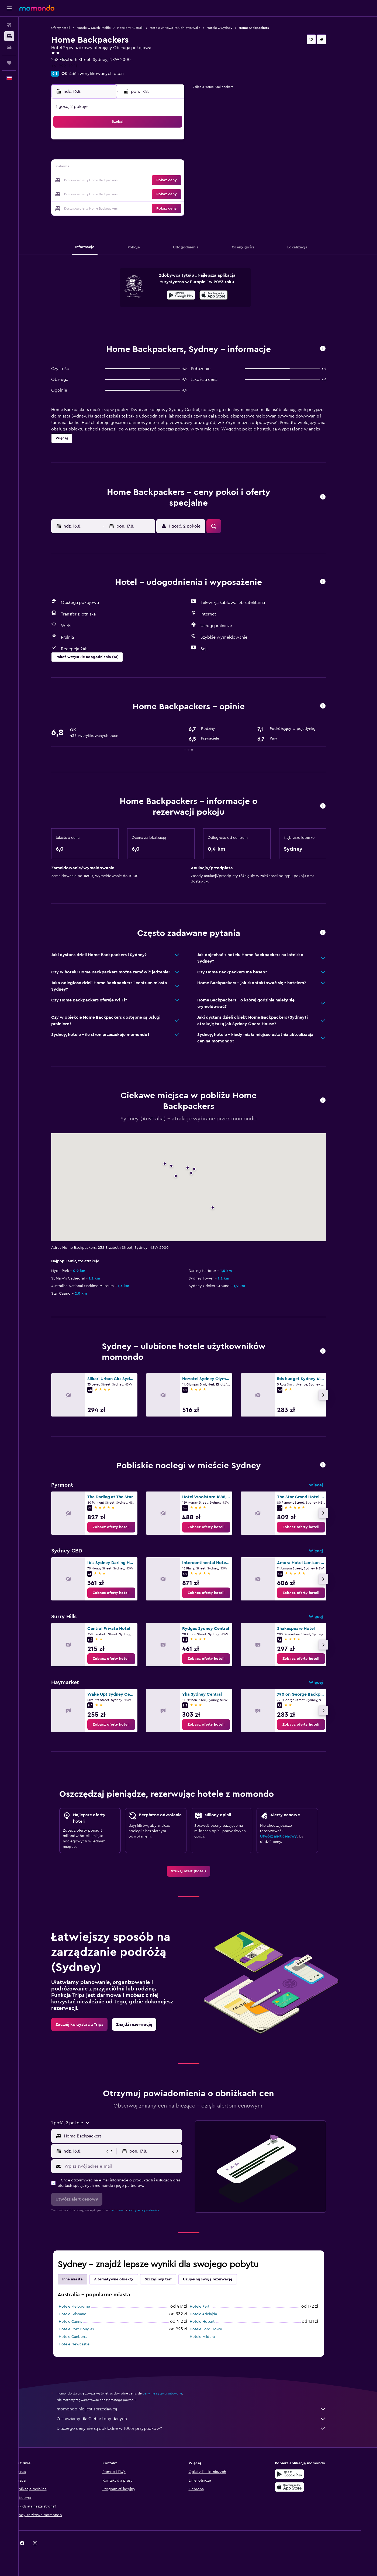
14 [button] (154, 168)
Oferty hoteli (69, 27)
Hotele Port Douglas (85, 2329)
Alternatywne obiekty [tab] (123, 2279)
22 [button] (166, 181)
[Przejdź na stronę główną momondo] (36, 8)
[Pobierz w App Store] (223, 296)
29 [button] (166, 193)
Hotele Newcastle (83, 2344)
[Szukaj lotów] (9, 24)
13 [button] (141, 168)
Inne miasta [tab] (81, 2279)
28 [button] (153, 193)
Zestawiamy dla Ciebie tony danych (200, 2419)
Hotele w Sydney (228, 27)
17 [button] (102, 181)
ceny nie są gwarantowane (171, 2393)
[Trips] (9, 62)
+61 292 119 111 (74, 66)
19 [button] (128, 181)
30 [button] (179, 193)
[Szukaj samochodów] (9, 47)
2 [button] (179, 142)
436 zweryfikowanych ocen (105, 73)
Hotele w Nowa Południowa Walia (184, 27)
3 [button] (102, 155)
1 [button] (166, 142)
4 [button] (115, 155)
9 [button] (179, 155)
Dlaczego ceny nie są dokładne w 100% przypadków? (200, 2428)
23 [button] (179, 181)
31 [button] (102, 206)
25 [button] (114, 193)
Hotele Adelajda (212, 2314)
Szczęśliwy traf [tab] (167, 2279)
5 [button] (128, 155)
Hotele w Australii (139, 27)
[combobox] (131, 2136)
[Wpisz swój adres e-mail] (131, 2166)
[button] (9, 8)
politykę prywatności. (153, 2210)
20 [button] (140, 181)
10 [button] (102, 168)
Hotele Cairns (79, 2322)
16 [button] (180, 168)
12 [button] (128, 168)
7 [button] (154, 155)
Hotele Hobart (211, 2322)
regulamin (127, 2210)
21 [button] (154, 181)
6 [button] (141, 155)
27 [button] (141, 193)
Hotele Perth (210, 2306)
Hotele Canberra (82, 2337)
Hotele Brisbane (81, 2314)
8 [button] (166, 155)
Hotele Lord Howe (215, 2329)
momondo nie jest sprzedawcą (200, 2409)
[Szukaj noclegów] (9, 36)
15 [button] (167, 168)
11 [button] (114, 168)
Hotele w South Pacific (103, 27)
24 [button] (101, 193)
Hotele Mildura (211, 2337)
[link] (120, 1527)
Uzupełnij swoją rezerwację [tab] (216, 2279)
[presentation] (223, 295)
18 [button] (115, 181)
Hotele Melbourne (83, 2306)
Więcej (325, 1485)
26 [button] (127, 193)
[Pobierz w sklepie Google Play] (190, 296)
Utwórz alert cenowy (287, 1836)
